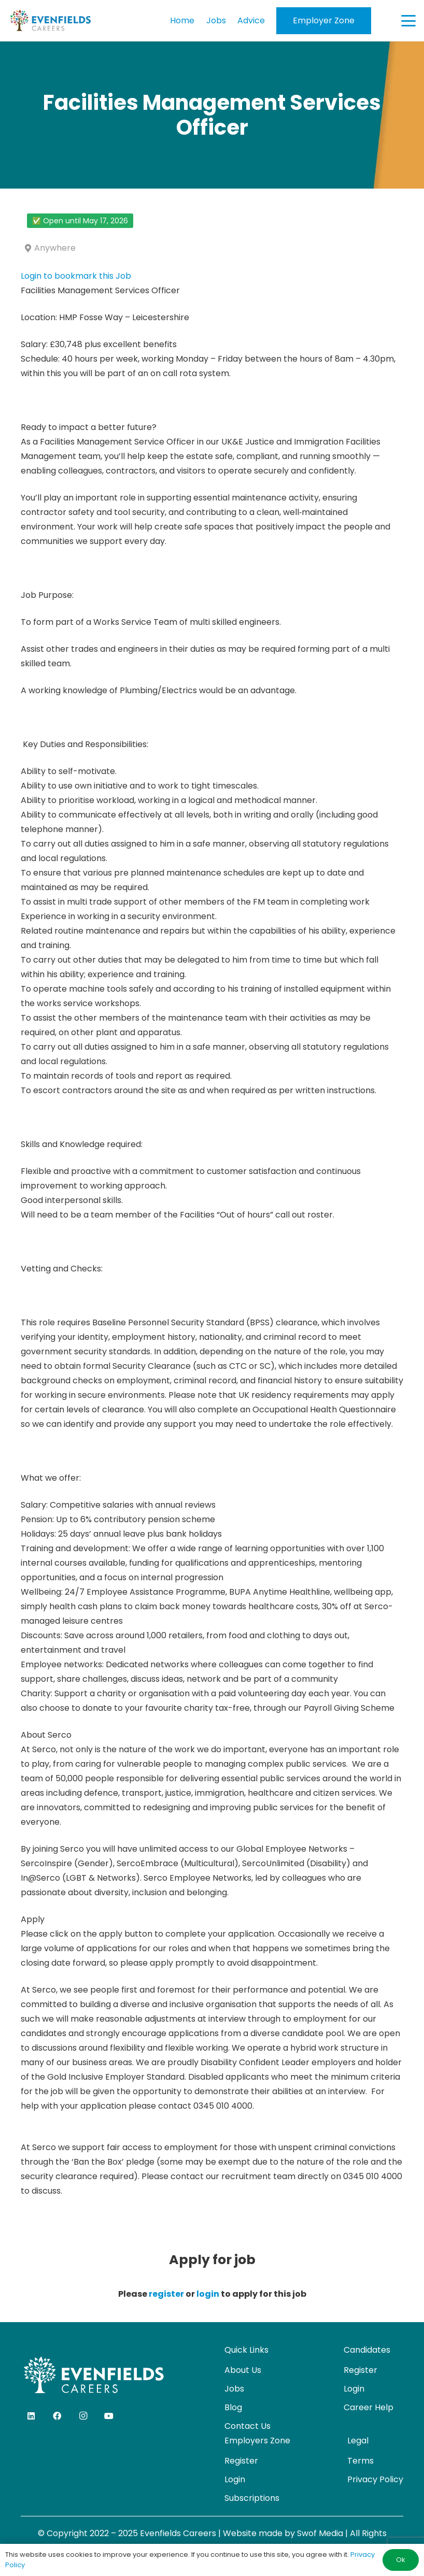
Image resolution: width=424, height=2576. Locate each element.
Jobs (234, 2389)
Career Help (368, 2407)
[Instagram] (83, 2416)
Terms (360, 2461)
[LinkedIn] (31, 2416)
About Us (242, 2370)
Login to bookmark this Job (76, 276)
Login (354, 2389)
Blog (233, 2407)
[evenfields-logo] (50, 20)
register (166, 2294)
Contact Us (247, 2426)
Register (360, 2370)
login (207, 2294)
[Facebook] (57, 2416)
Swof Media (320, 2533)
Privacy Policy (375, 2479)
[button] (408, 20)
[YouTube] (108, 2416)
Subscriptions (251, 2498)
